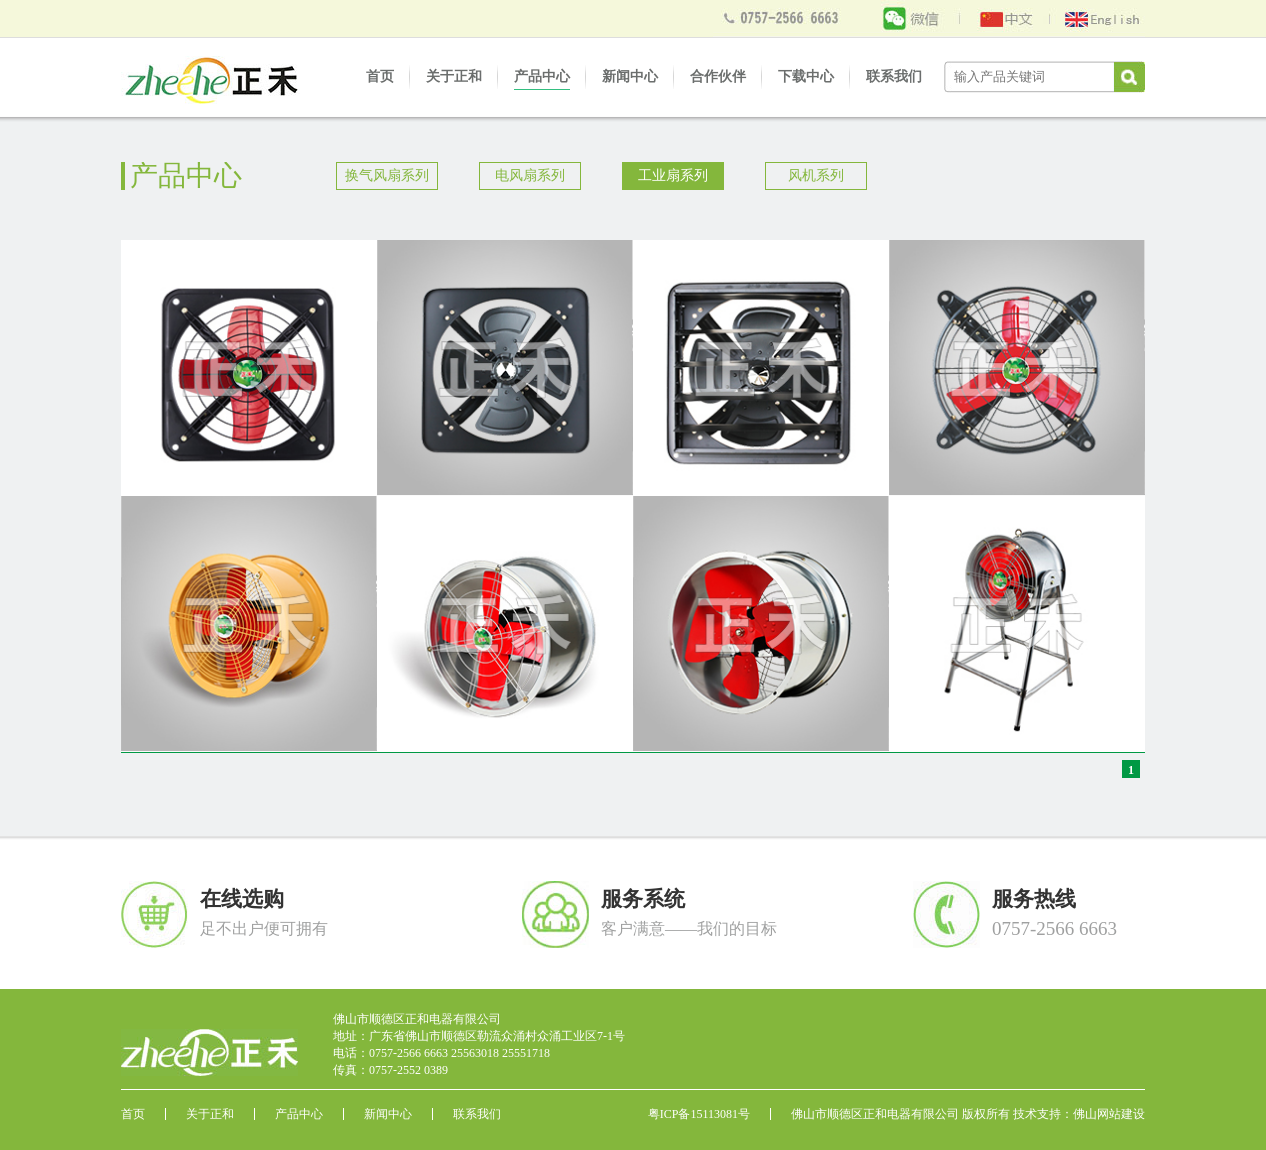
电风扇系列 (530, 175)
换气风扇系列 (387, 175)
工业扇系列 (673, 175)
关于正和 (454, 76)
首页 (380, 76)
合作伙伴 (718, 76)
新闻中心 (630, 76)
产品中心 (542, 76)
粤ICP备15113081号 (699, 1114)
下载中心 (806, 76)
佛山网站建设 (1109, 1114)
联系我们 (894, 76)
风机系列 (816, 175)
